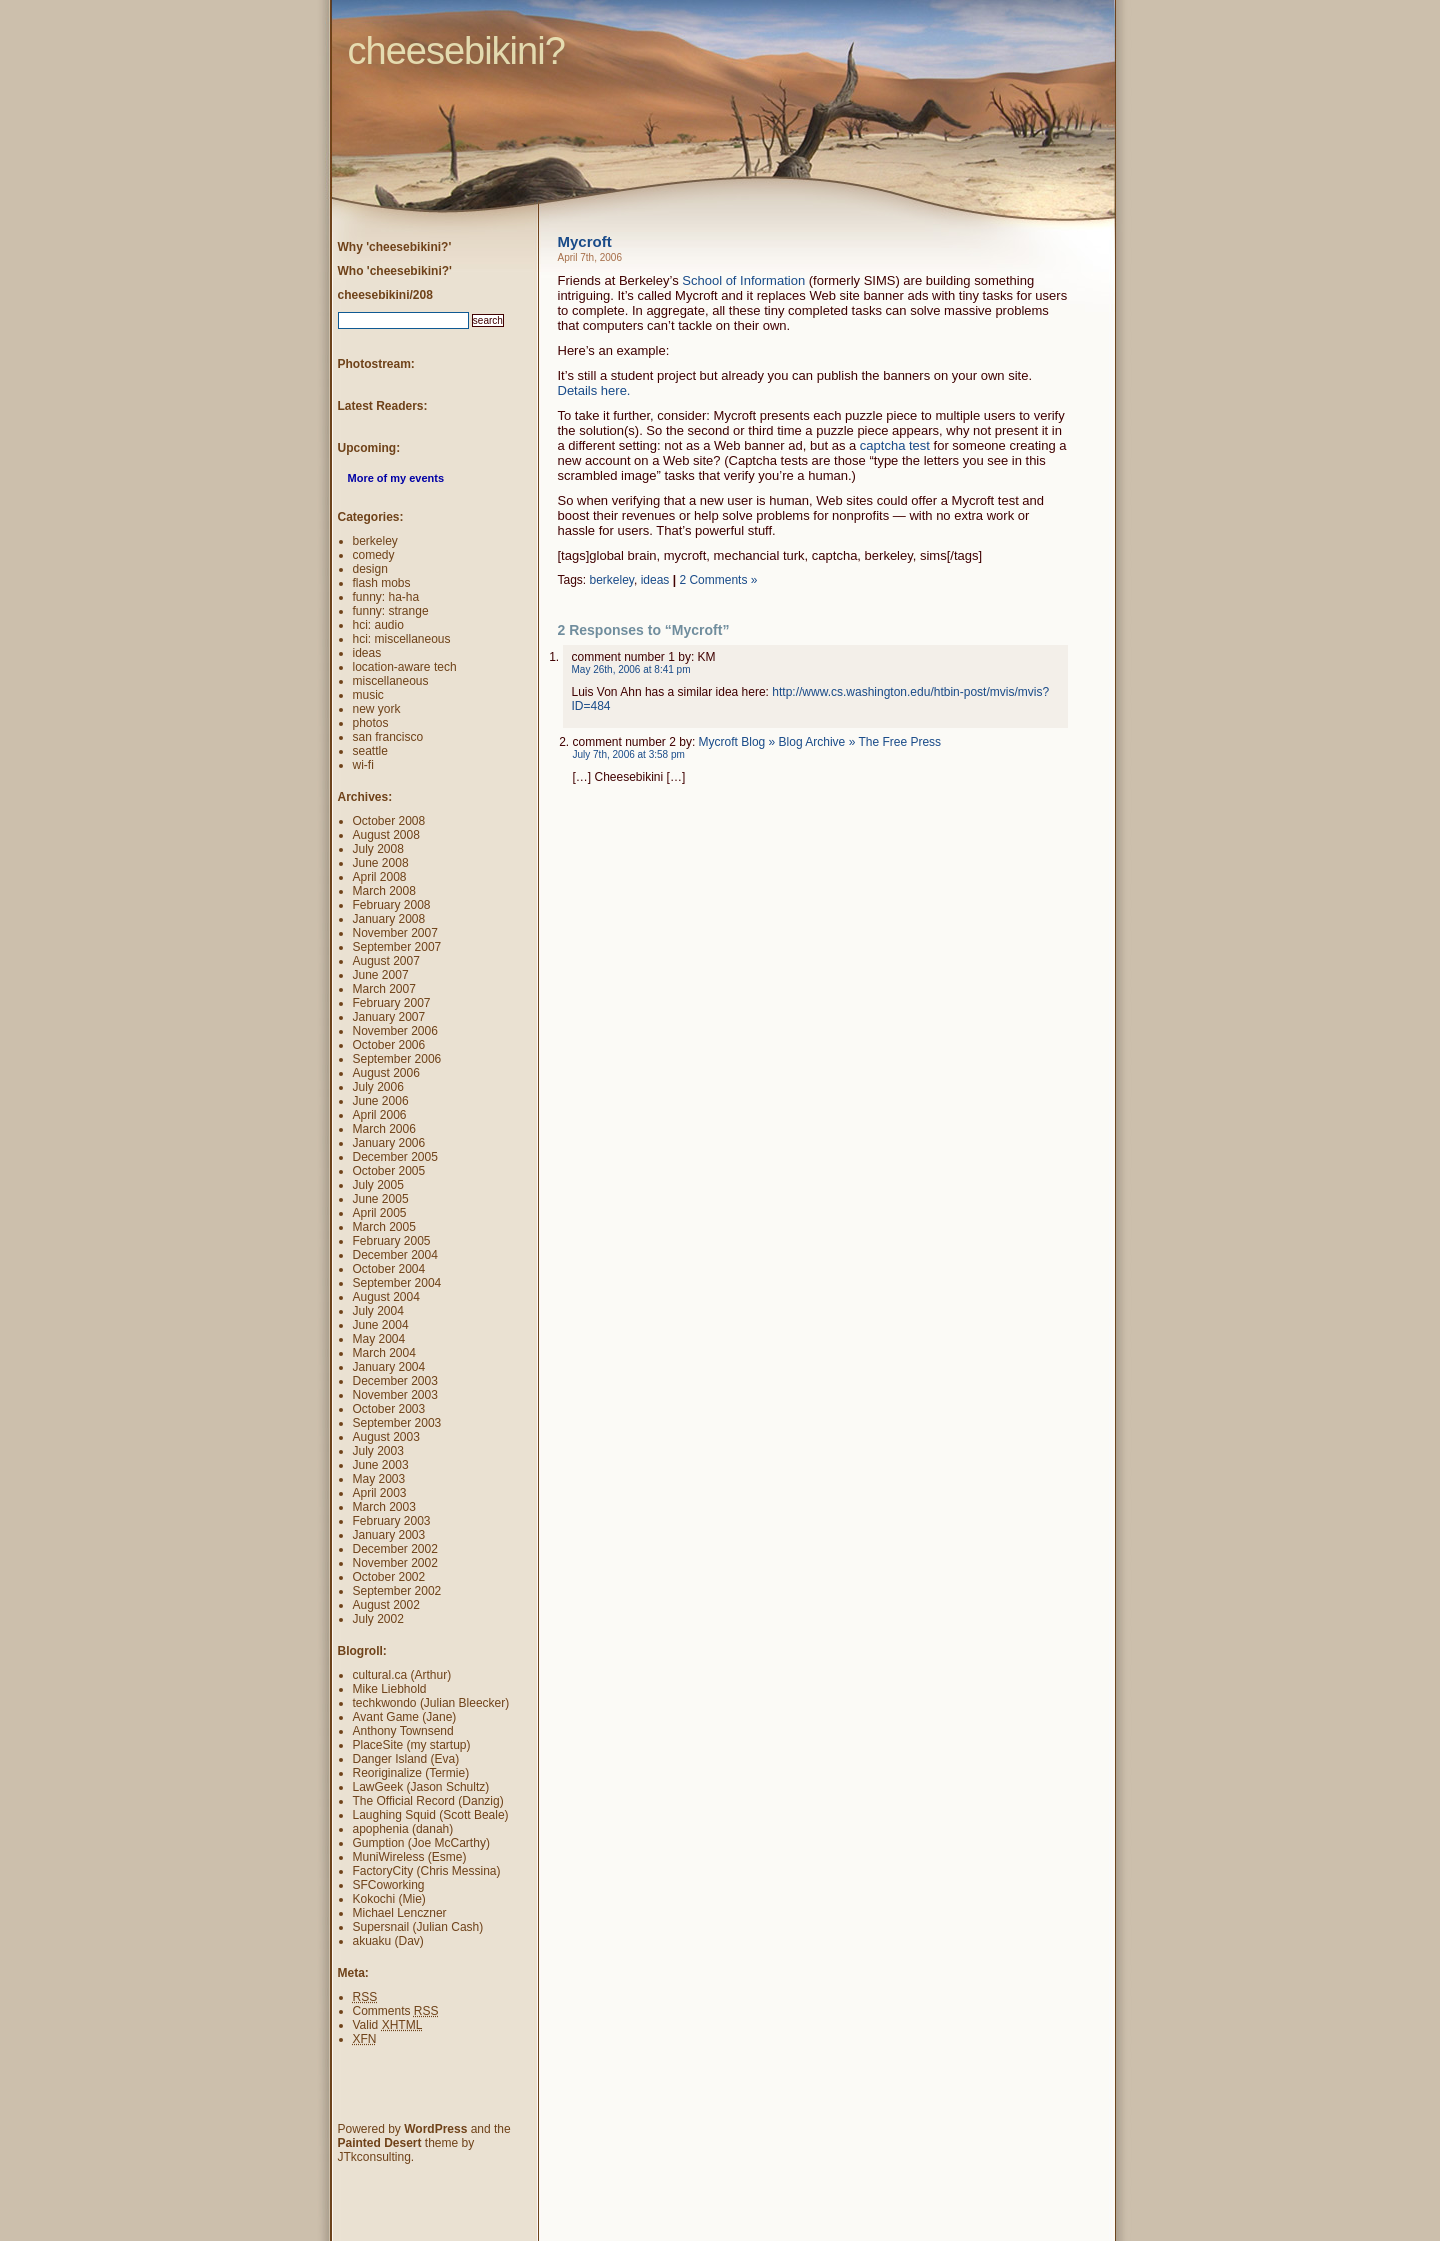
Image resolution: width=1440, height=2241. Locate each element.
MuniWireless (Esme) (410, 1857)
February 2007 (392, 1003)
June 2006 (381, 1101)
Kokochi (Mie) (389, 1899)
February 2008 (392, 905)
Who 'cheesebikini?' (395, 271)
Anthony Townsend (403, 1731)
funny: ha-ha (386, 597)
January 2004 (389, 1367)
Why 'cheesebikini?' (395, 247)
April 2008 (380, 877)
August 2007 (386, 961)
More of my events (396, 478)
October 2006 (389, 1045)
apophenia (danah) (403, 1829)
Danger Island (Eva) (406, 1759)
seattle (370, 751)
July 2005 (378, 1185)
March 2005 (384, 1227)
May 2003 (379, 1479)
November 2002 (395, 1563)
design (370, 569)
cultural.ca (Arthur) (402, 1675)
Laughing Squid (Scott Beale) (431, 1815)
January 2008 (389, 919)
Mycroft (585, 241)
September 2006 (397, 1059)
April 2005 (380, 1213)
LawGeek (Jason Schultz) (421, 1787)
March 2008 (384, 891)
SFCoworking (389, 1885)
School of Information (743, 280)
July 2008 (378, 849)
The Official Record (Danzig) (428, 1801)
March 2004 (384, 1353)
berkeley (612, 580)
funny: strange (391, 611)
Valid (388, 2025)
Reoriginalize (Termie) (411, 1773)
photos (371, 723)
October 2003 (389, 1409)
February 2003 (392, 1521)
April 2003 (380, 1493)
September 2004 (397, 1283)
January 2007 (389, 1017)
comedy (374, 555)
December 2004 (395, 1255)
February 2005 (392, 1241)
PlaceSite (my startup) (412, 1745)
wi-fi (363, 765)
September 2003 (397, 1423)
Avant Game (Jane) (405, 1717)
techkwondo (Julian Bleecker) (431, 1703)
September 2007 (397, 947)
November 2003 (395, 1395)
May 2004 (379, 1339)
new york (377, 709)
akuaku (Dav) (388, 1941)
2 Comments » (718, 580)
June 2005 (381, 1199)
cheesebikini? (311, 15)
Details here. (594, 390)
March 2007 (384, 989)
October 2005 (389, 1171)
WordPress (435, 2129)
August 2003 (386, 1437)
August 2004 (386, 1297)
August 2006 (386, 1073)
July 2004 (378, 1311)
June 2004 (381, 1325)
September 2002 (397, 1591)
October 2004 (389, 1269)
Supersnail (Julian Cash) (418, 1927)
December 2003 (395, 1381)
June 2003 (381, 1465)
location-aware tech (405, 667)
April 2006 (380, 1115)
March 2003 (384, 1507)
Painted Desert (380, 2143)
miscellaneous (391, 681)
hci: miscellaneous (402, 639)
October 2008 (389, 821)
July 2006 (378, 1087)
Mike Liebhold (390, 1689)
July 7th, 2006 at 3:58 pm (629, 754)
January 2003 (389, 1535)
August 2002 (386, 1605)
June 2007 (381, 975)
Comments (396, 2011)
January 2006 (389, 1143)
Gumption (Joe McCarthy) (421, 1843)
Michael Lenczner (400, 1913)
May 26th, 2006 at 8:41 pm (631, 669)
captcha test (895, 445)
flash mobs (382, 583)
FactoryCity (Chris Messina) (427, 1871)
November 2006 (395, 1031)
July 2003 (378, 1451)
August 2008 (386, 835)
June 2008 (381, 863)
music (368, 695)
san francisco (388, 737)
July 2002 (378, 1619)
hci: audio (378, 625)
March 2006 (384, 1129)
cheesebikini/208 (385, 295)
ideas (655, 580)
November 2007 (395, 933)
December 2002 (395, 1549)
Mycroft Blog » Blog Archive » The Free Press (820, 742)
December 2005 (395, 1157)
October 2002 (389, 1577)
